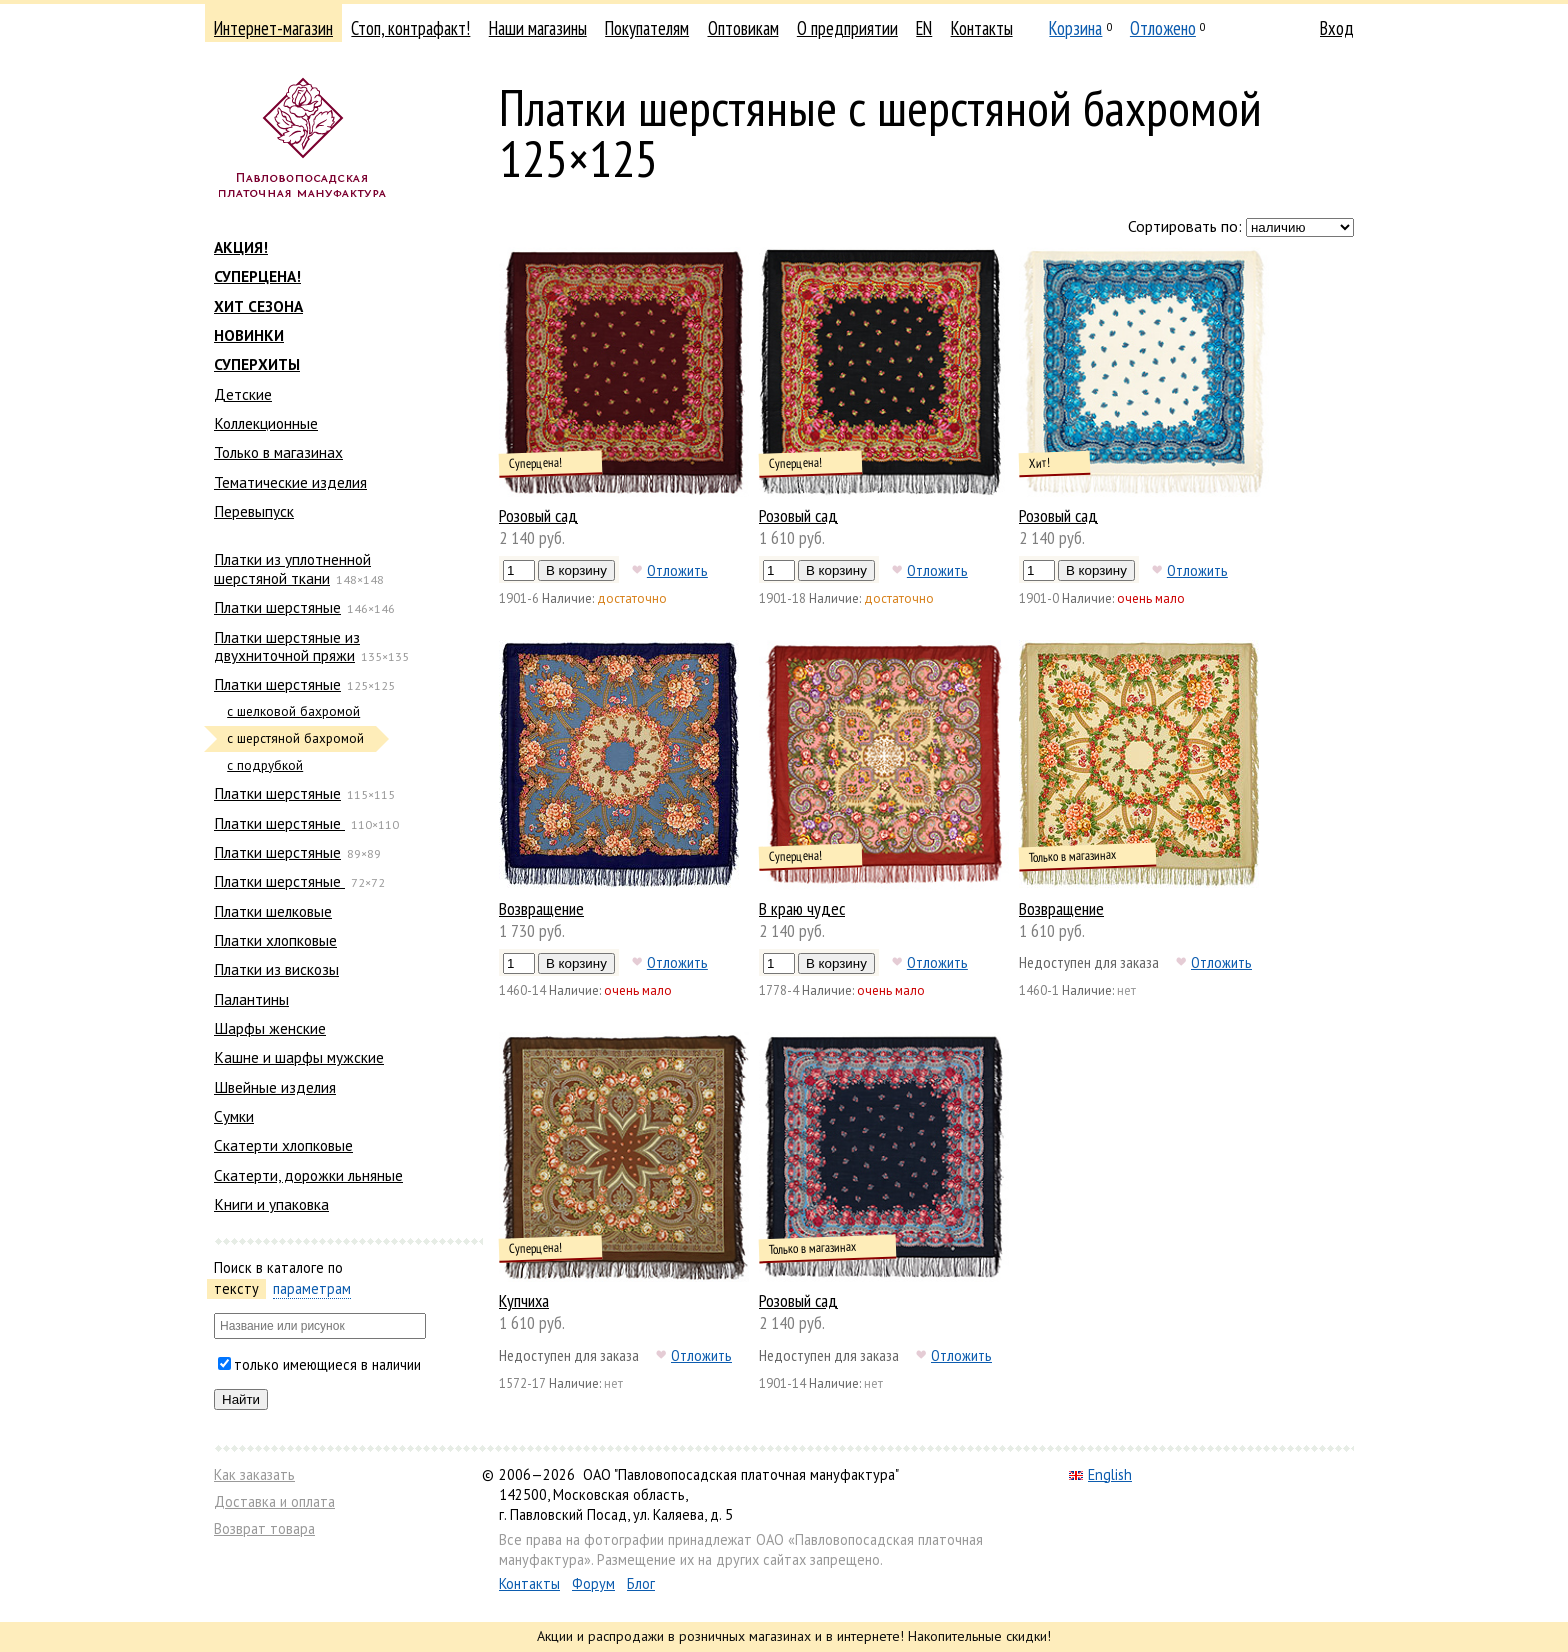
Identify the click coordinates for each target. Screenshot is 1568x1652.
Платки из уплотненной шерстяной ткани (292, 568)
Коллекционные (266, 423)
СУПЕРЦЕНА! (257, 276)
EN (924, 28)
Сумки (234, 1116)
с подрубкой (265, 765)
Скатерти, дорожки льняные (308, 1175)
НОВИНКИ (249, 335)
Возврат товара (264, 1528)
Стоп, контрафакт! (410, 28)
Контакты (982, 28)
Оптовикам (743, 28)
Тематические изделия (290, 482)
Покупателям (647, 28)
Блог (641, 1583)
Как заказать (254, 1474)
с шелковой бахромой (293, 711)
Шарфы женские (270, 1028)
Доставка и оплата (274, 1501)
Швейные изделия (275, 1087)
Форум (593, 1583)
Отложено (1163, 28)
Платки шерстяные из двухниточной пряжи (287, 646)
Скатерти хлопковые (283, 1145)
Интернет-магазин (273, 28)
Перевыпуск (254, 511)
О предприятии (847, 28)
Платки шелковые (273, 911)
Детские (243, 394)
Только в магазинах (278, 452)
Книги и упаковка (271, 1204)
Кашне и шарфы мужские (299, 1057)
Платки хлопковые (275, 940)
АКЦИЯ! (241, 247)
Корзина (1075, 28)
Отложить (677, 570)
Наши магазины (538, 28)
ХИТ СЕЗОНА (258, 306)
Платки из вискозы (276, 969)
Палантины (251, 999)
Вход (1337, 28)
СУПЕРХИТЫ (257, 364)
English (1100, 1474)
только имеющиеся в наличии (327, 1364)
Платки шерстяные (277, 607)
